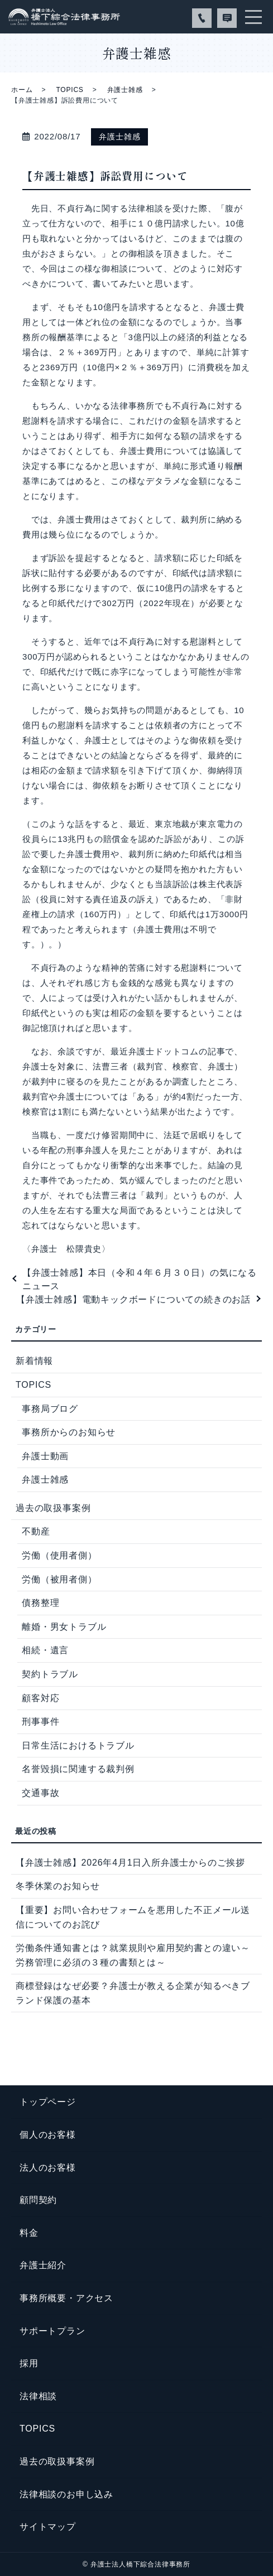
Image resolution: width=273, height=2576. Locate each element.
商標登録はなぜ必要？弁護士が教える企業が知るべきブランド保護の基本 (133, 1993)
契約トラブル (50, 1674)
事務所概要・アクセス (66, 2298)
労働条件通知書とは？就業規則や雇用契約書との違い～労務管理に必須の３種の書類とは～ (133, 1955)
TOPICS (69, 90)
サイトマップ (48, 2526)
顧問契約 (38, 2200)
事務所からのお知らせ (69, 1432)
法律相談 (38, 2396)
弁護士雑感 (125, 90)
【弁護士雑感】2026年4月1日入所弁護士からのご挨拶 (130, 1862)
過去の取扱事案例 (53, 1508)
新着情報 (34, 1361)
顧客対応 (40, 1698)
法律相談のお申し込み (66, 2494)
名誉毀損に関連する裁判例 (78, 1769)
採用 (29, 2363)
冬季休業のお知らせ (58, 1886)
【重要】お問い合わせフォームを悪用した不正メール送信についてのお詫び (133, 1917)
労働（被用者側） (59, 1579)
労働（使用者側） (59, 1555)
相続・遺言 (45, 1650)
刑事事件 (40, 1721)
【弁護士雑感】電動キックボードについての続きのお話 (133, 1299)
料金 (29, 2233)
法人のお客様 (48, 2167)
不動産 (36, 1531)
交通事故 (40, 1793)
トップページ (48, 2102)
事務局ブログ (50, 1408)
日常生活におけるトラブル (78, 1745)
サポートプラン (52, 2331)
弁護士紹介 (43, 2265)
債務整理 (40, 1602)
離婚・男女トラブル (64, 1626)
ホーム (21, 90)
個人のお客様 (48, 2134)
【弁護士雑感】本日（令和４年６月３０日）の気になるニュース (139, 1279)
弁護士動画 (45, 1456)
